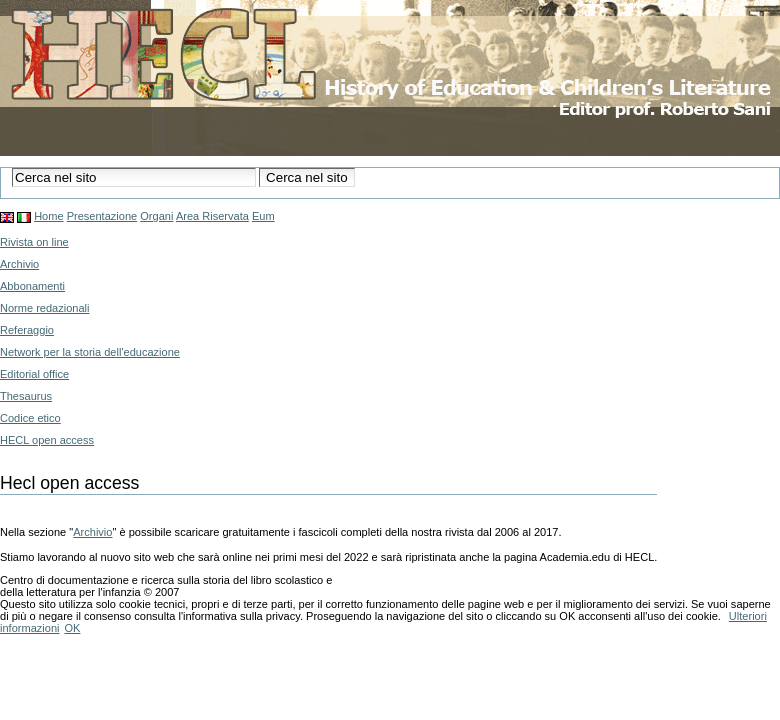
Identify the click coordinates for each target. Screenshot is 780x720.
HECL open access (47, 440)
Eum (263, 216)
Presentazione (102, 216)
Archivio (19, 264)
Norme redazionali (45, 308)
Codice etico (30, 418)
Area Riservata (212, 216)
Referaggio (27, 330)
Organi (156, 216)
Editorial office (34, 374)
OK (72, 628)
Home (48, 216)
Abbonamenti (32, 286)
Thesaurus (26, 396)
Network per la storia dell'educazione (90, 352)
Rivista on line (34, 242)
